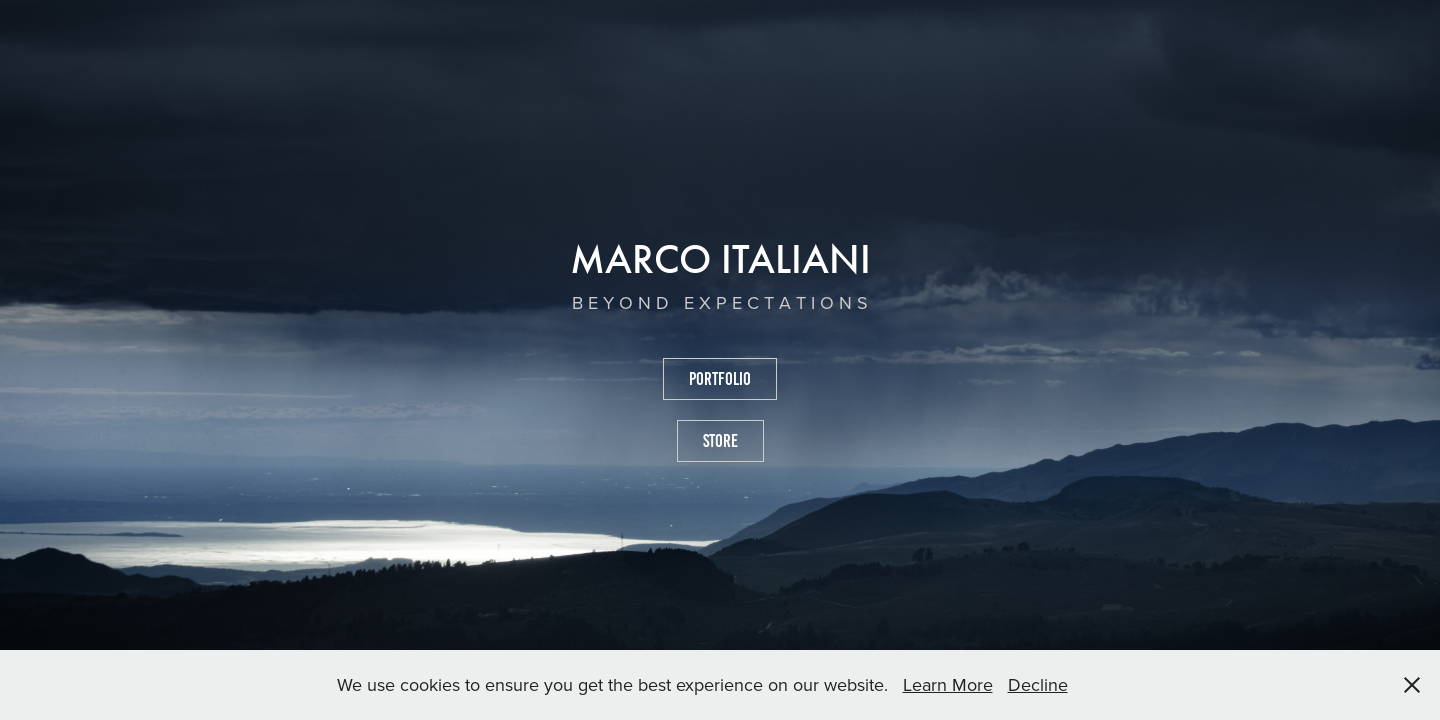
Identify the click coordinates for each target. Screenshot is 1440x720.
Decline (1038, 684)
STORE (720, 441)
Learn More (948, 684)
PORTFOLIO (720, 379)
